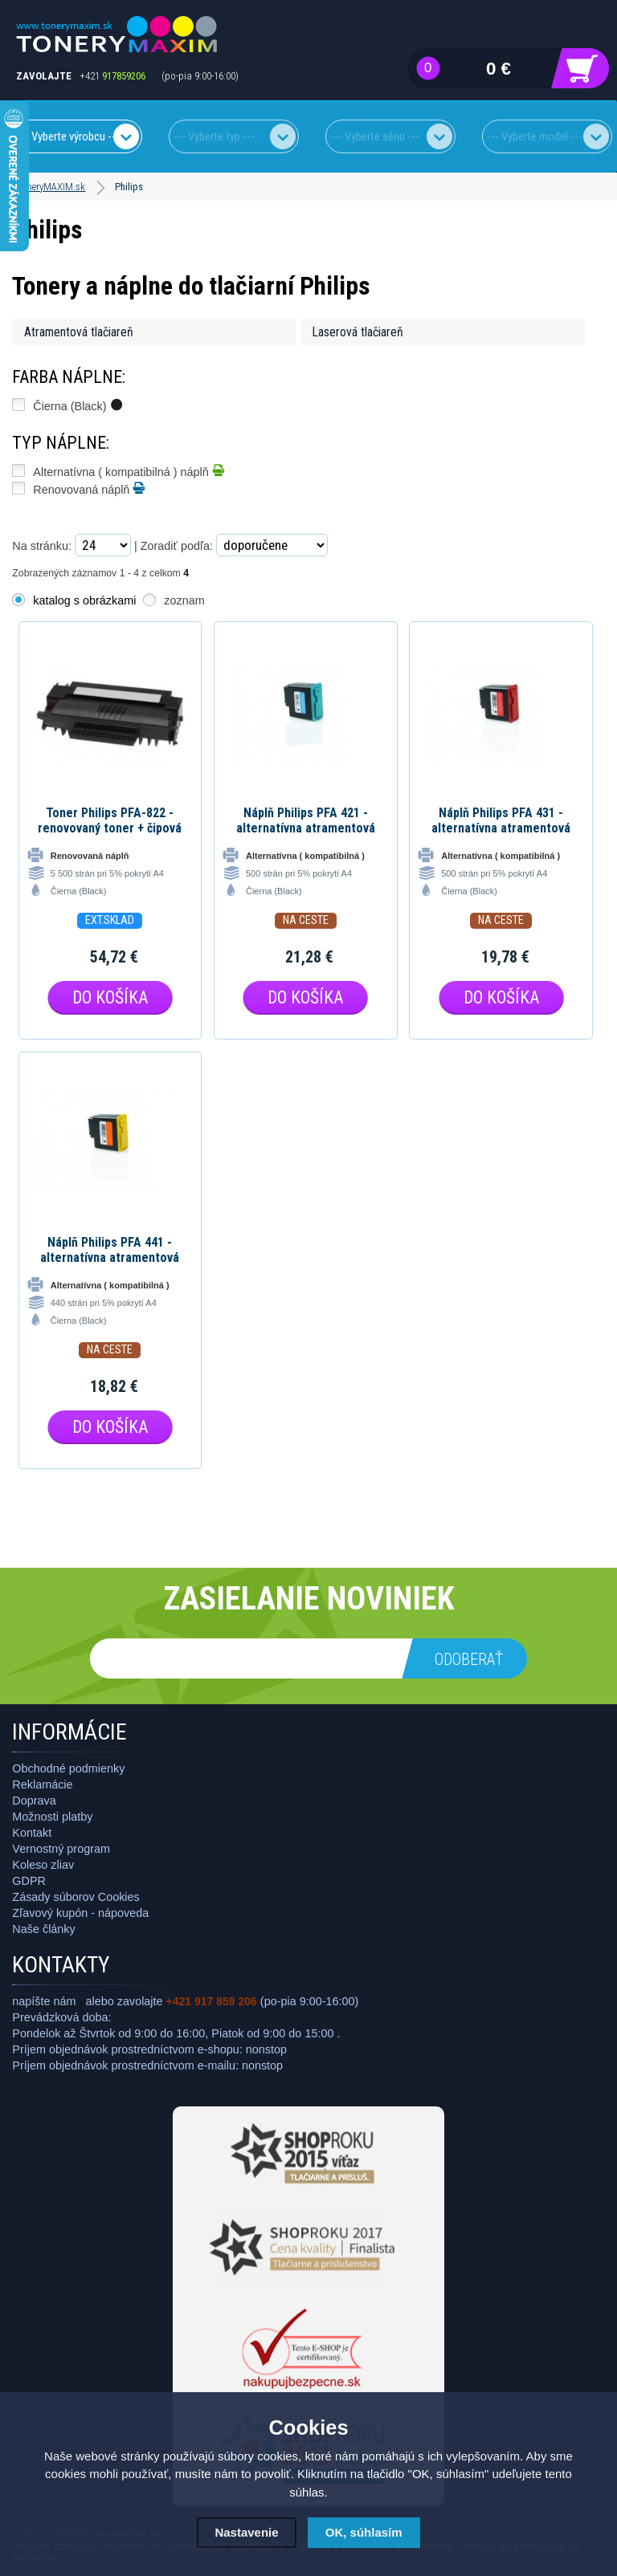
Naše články (43, 1929)
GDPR (29, 1880)
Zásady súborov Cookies (75, 1896)
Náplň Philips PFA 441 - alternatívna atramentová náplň (109, 1250)
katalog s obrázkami (84, 600)
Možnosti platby (52, 1816)
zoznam (184, 600)
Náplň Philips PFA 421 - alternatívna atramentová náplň (305, 820)
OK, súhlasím (363, 2532)
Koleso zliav (43, 1864)
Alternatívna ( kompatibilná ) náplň (128, 470)
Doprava (33, 1800)
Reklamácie (42, 1784)
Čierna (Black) (77, 404)
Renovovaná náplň (89, 488)
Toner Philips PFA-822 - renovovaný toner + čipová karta (110, 820)
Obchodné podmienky (68, 1768)
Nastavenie (246, 2532)
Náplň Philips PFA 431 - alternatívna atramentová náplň (500, 820)
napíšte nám (44, 2001)
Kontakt (31, 1832)
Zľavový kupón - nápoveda (80, 1913)
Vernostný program (61, 1848)
